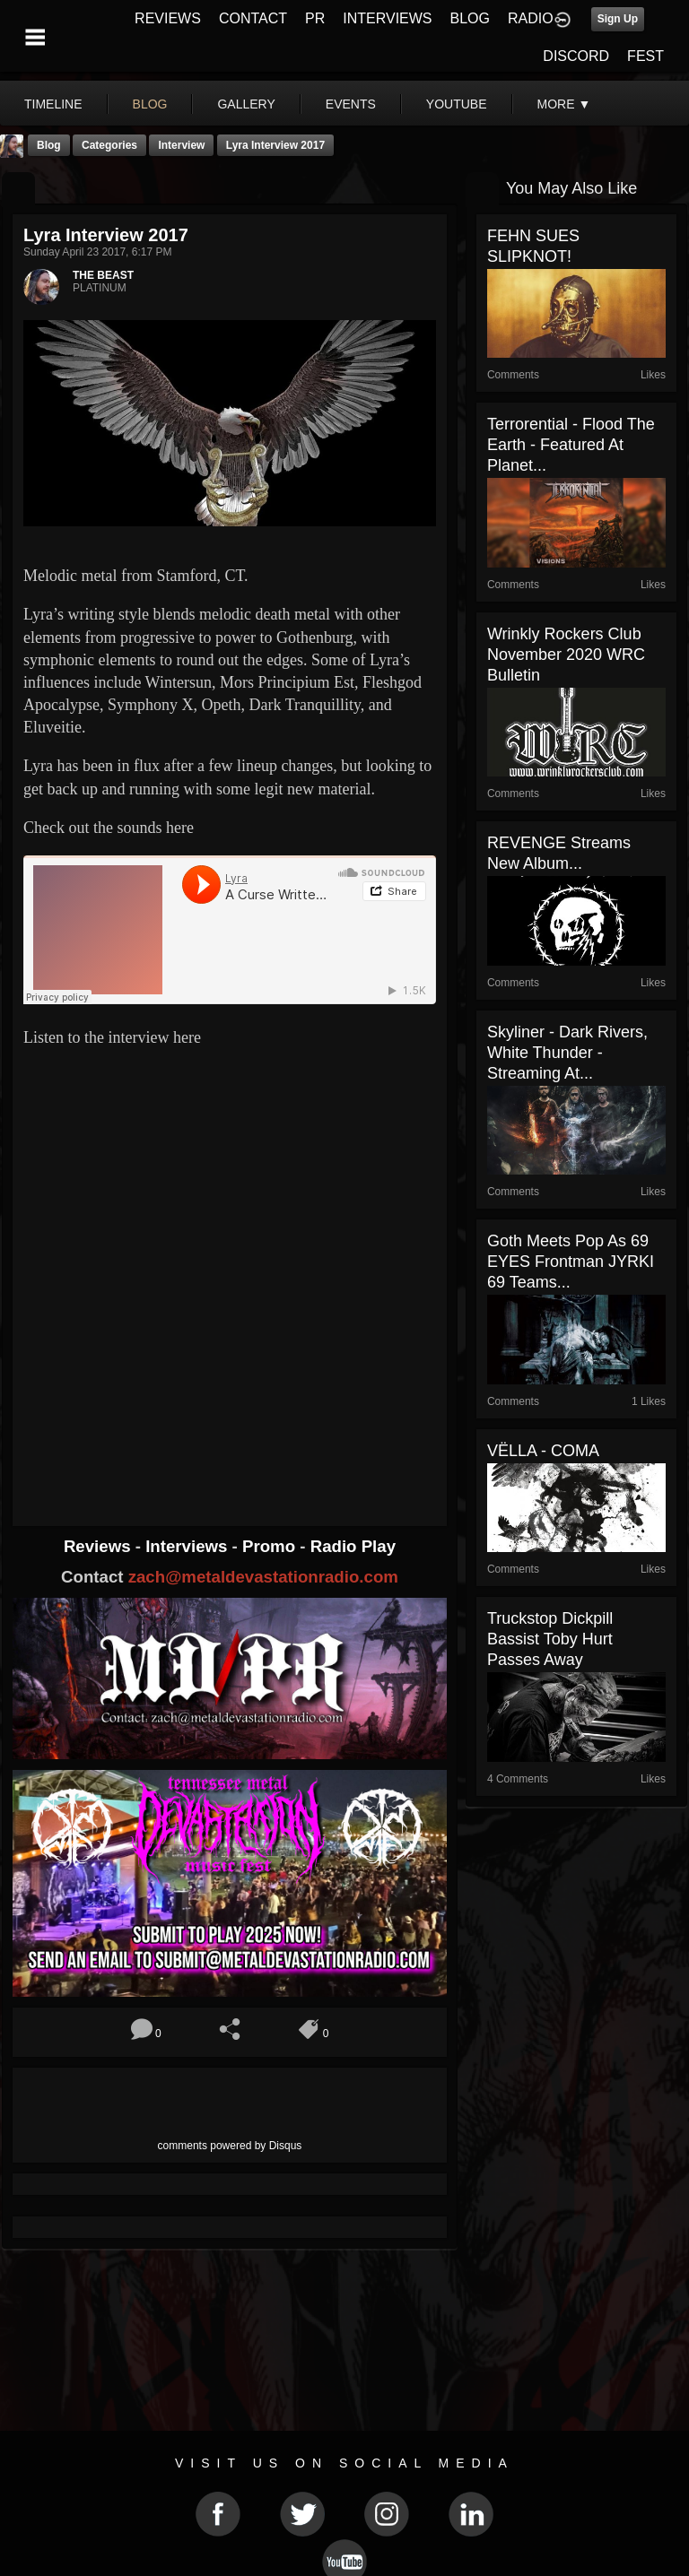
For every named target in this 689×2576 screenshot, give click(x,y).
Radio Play (353, 1546)
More (564, 104)
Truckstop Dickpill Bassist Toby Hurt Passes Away (550, 1639)
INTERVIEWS (387, 18)
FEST (645, 56)
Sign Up (617, 19)
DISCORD (576, 56)
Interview (181, 145)
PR (315, 18)
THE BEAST (103, 275)
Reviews (99, 1546)
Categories (109, 145)
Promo (271, 1546)
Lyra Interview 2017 (275, 145)
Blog (49, 145)
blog (150, 104)
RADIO (531, 18)
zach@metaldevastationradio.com (263, 1576)
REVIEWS (168, 18)
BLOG (470, 18)
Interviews (188, 1546)
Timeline (53, 104)
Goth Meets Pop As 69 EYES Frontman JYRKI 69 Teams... (570, 1261)
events (351, 104)
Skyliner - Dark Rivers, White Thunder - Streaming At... (567, 1052)
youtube (456, 104)
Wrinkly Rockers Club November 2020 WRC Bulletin (566, 654)
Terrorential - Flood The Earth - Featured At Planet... (571, 444)
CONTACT (253, 18)
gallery (246, 104)
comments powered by (230, 2145)
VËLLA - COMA (543, 1451)
